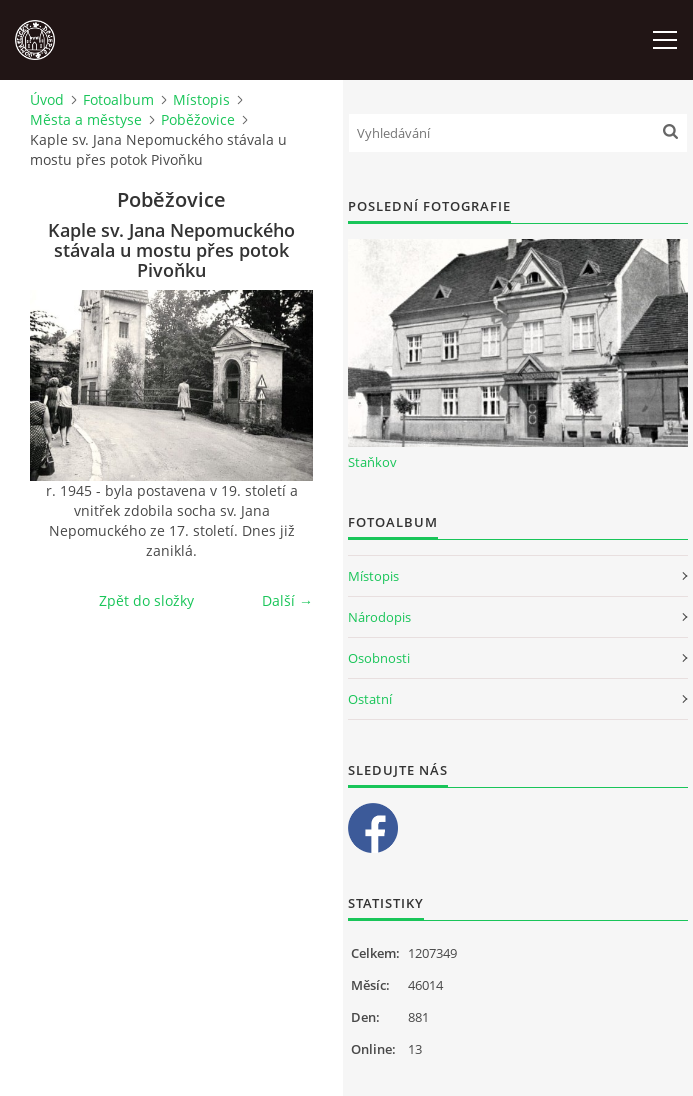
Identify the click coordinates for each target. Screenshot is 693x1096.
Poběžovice (198, 119)
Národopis (379, 617)
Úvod (47, 99)
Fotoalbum (118, 99)
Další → (287, 600)
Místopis (201, 99)
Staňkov (372, 462)
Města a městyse (86, 119)
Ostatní (370, 699)
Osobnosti (379, 658)
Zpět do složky (146, 600)
